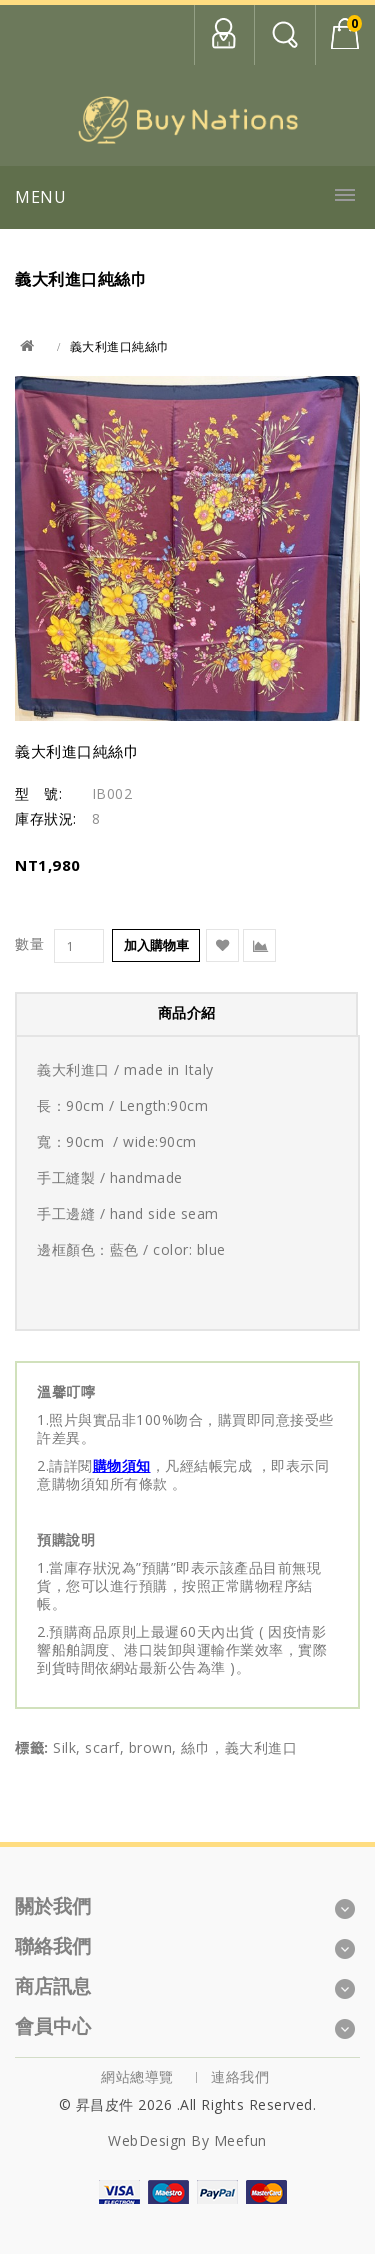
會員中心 (224, 35)
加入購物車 (156, 945)
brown (151, 1747)
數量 (29, 944)
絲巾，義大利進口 (239, 1747)
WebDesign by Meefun (187, 2140)
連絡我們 (240, 2076)
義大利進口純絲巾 (120, 346)
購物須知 (122, 1465)
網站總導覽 (137, 2076)
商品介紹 (187, 1012)
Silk (64, 1747)
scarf (102, 1747)
